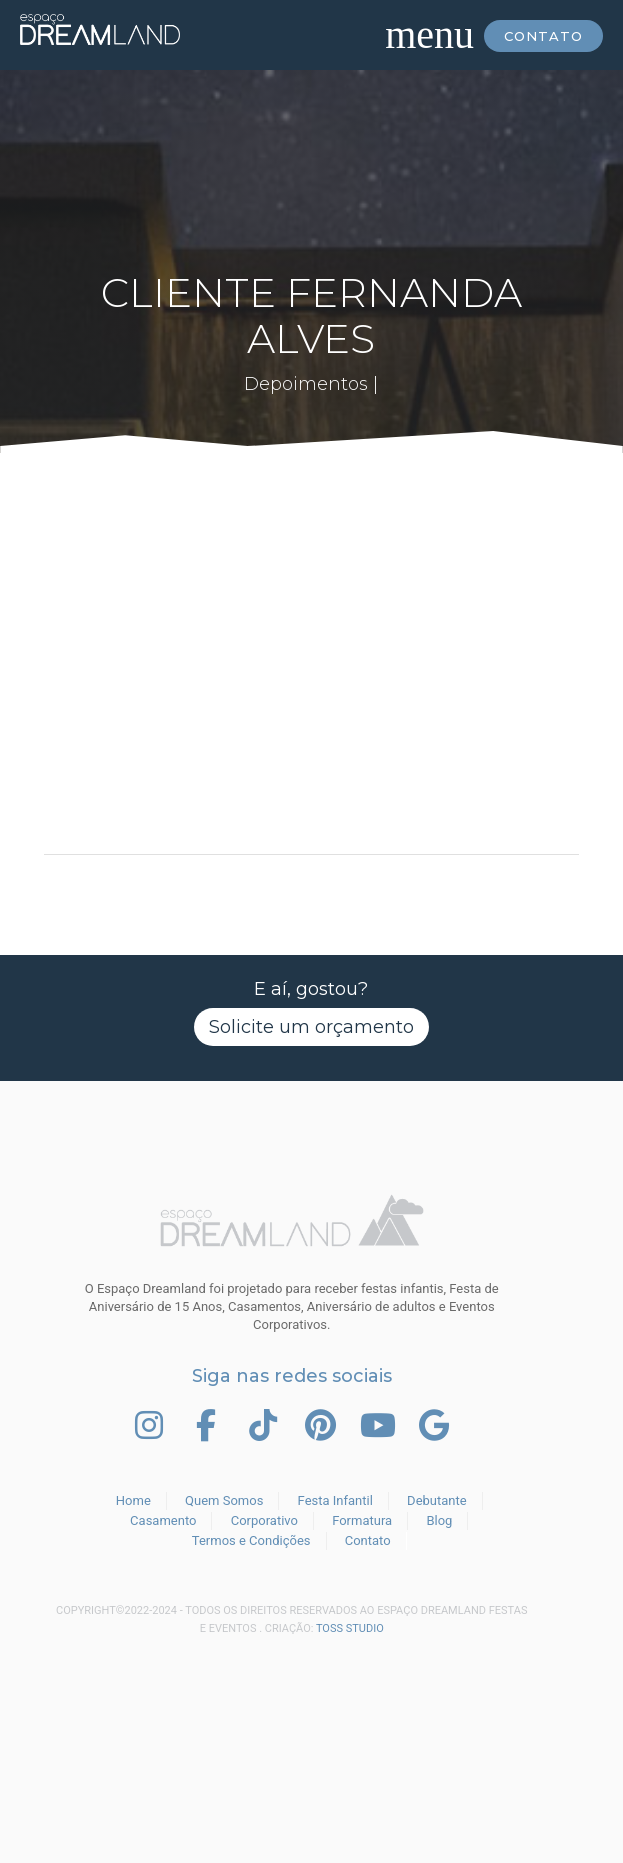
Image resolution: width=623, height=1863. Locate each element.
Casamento (163, 1520)
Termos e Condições (251, 1540)
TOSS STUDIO (350, 1628)
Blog (439, 1520)
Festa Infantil (335, 1500)
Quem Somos (224, 1500)
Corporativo (264, 1520)
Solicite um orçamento (311, 1027)
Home (133, 1500)
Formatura (362, 1520)
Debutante (437, 1500)
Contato (543, 36)
